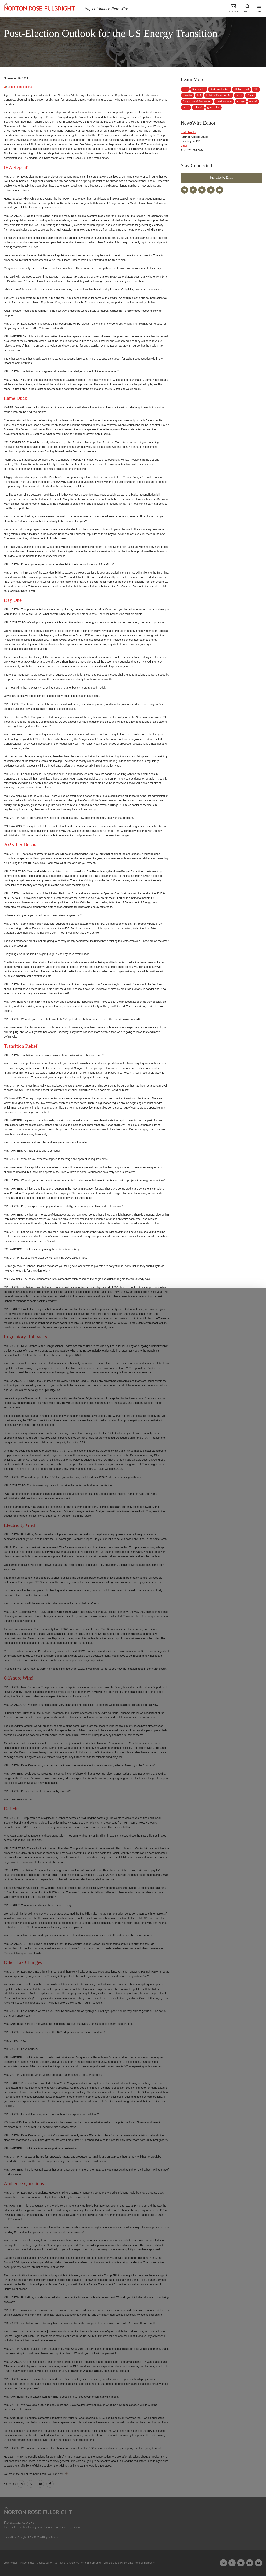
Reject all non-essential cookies (186, 2564)
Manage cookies (133, 2564)
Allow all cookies (82, 2564)
